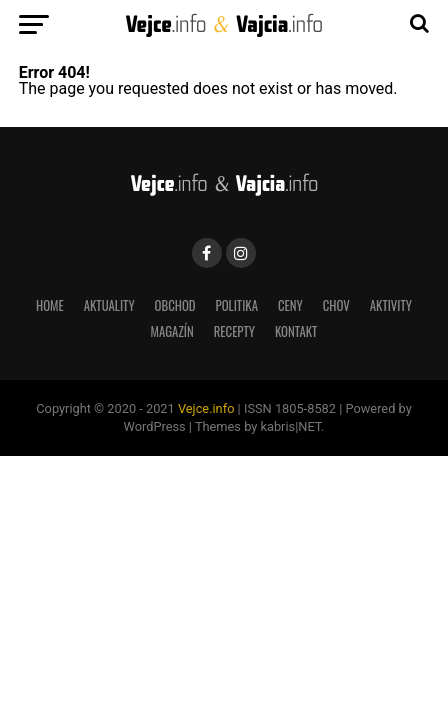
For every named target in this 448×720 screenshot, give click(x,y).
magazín (172, 331)
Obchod (175, 305)
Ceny (290, 305)
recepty (234, 331)
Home (50, 305)
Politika (237, 305)
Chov (336, 305)
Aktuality (109, 305)
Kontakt (296, 331)
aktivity (391, 305)
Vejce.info (206, 408)
